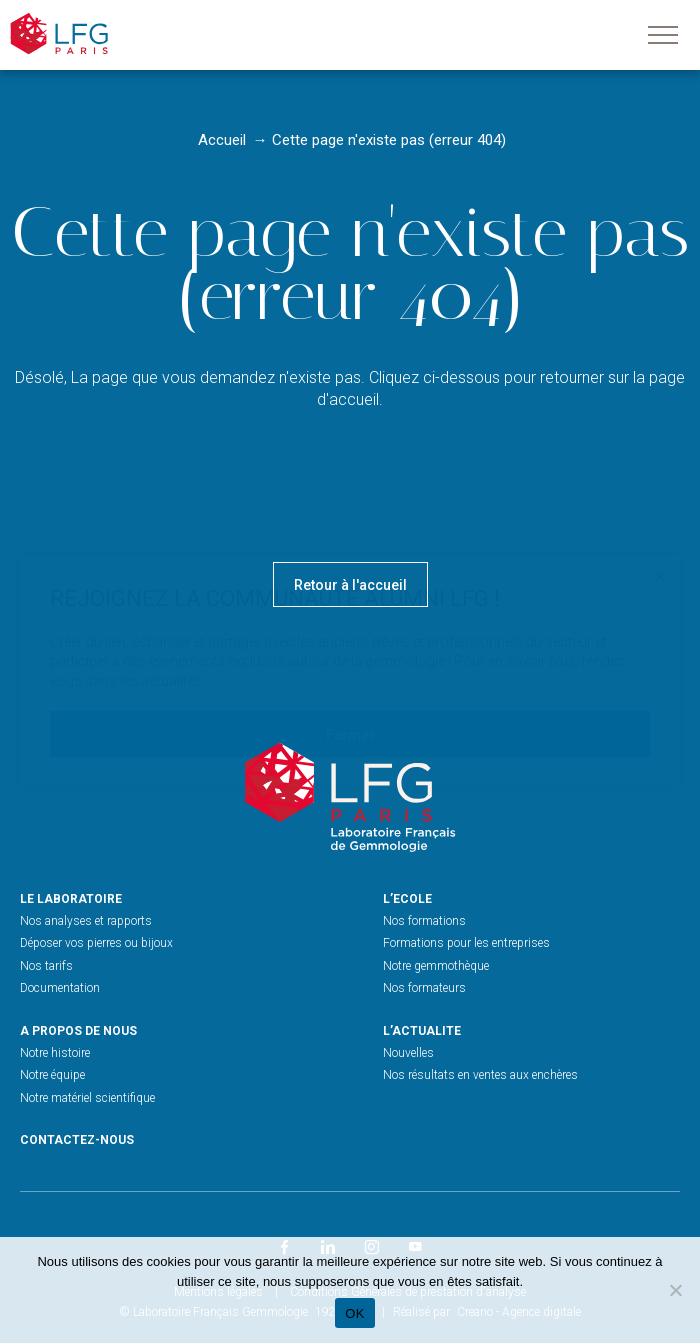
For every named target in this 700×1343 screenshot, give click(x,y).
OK (354, 1313)
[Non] (675, 1290)
